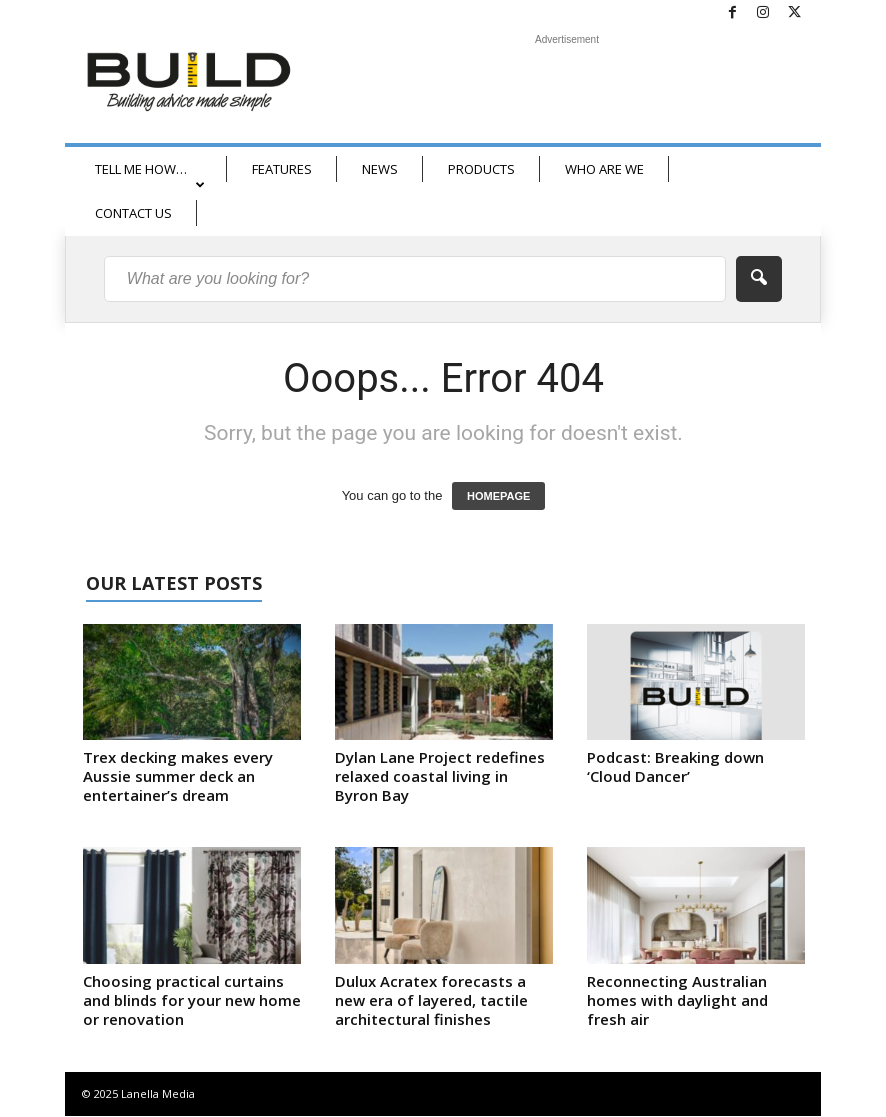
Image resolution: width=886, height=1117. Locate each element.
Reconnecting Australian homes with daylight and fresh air (677, 1001)
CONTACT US (133, 213)
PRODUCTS (481, 169)
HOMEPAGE (498, 497)
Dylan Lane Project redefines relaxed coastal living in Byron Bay (440, 777)
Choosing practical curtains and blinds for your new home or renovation (192, 1001)
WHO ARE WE (604, 169)
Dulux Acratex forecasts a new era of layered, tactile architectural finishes (431, 1001)
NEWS (380, 169)
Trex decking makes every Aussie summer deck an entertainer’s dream (178, 777)
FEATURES (282, 169)
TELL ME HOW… (150, 175)
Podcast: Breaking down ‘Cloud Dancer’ (675, 767)
